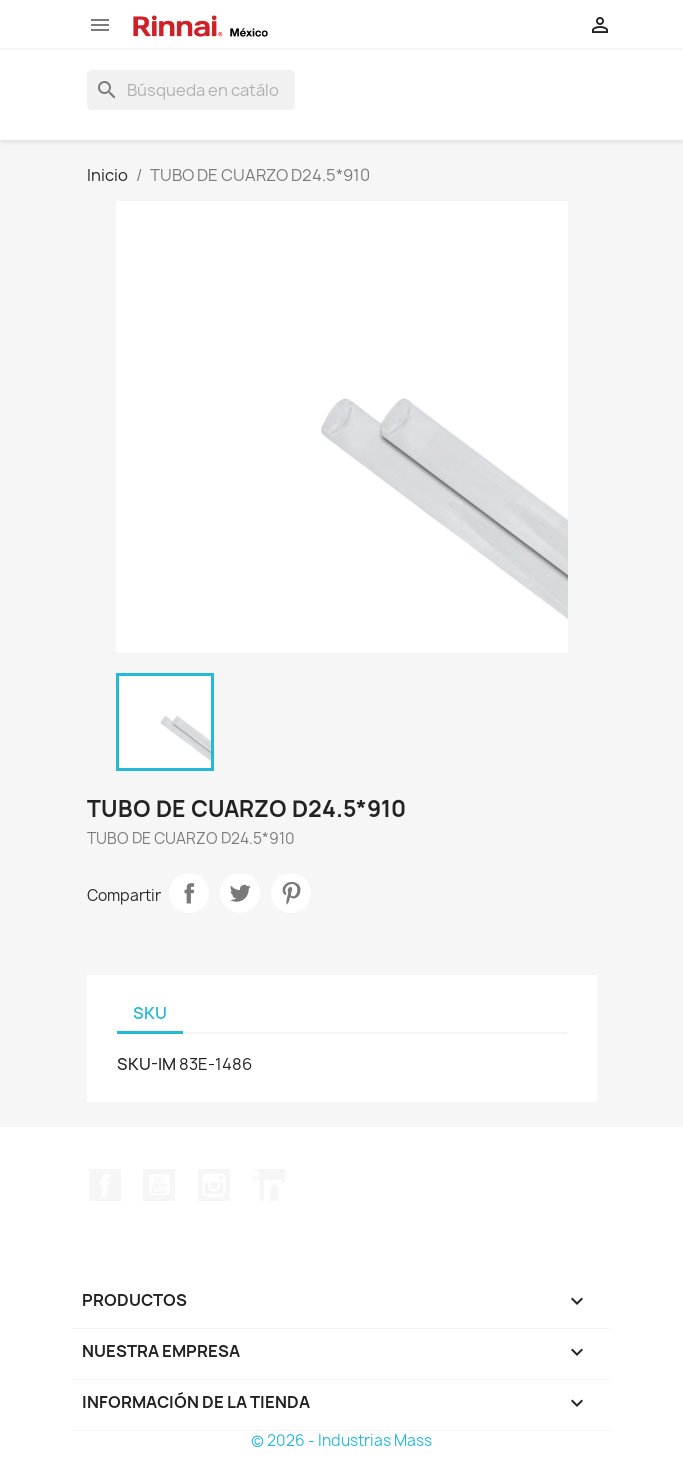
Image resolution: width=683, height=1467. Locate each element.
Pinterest (291, 893)
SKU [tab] (150, 1013)
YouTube (159, 1185)
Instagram (214, 1185)
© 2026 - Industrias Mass (341, 1440)
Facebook (105, 1185)
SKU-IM (146, 1064)
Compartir (189, 893)
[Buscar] (191, 90)
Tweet (240, 893)
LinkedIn (269, 1185)
